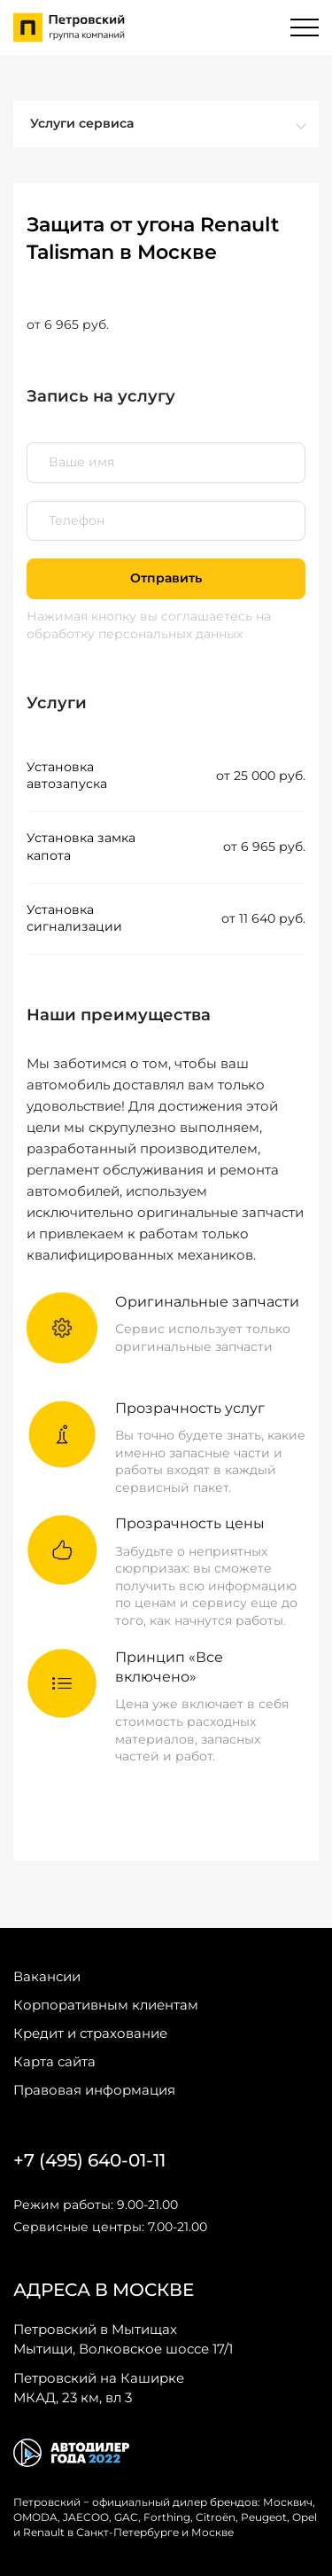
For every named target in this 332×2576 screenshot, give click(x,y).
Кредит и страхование (90, 2033)
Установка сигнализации (74, 918)
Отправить (166, 578)
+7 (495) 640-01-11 (89, 2160)
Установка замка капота (81, 846)
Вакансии (47, 1976)
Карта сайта (54, 2061)
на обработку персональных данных (149, 625)
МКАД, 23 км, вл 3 (98, 2387)
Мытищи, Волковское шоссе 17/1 (123, 2338)
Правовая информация (94, 2089)
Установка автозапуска (67, 775)
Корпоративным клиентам (105, 2004)
